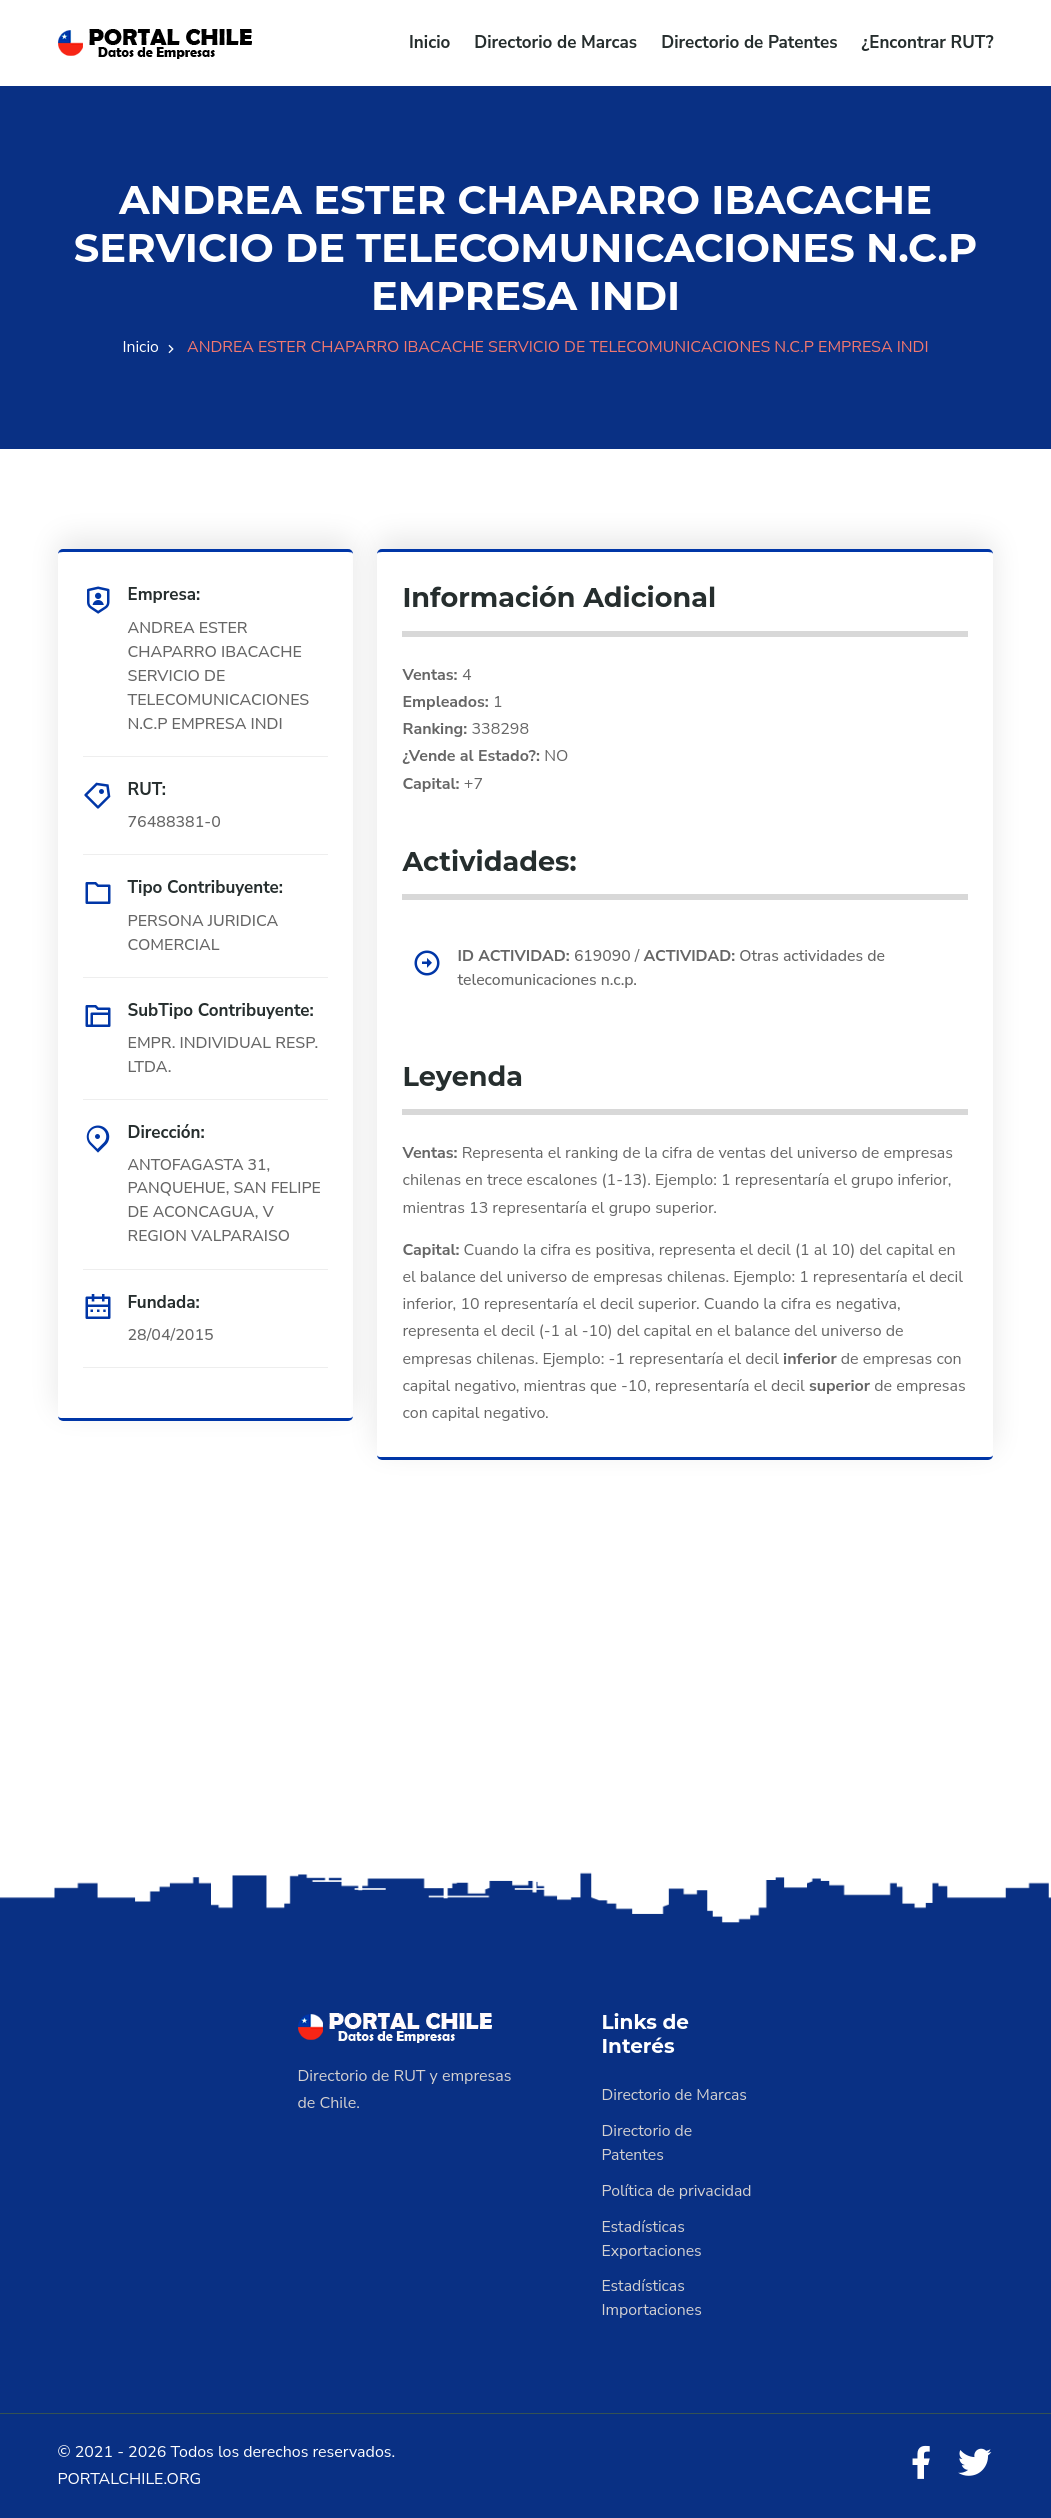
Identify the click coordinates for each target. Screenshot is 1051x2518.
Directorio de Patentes (749, 42)
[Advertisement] (525, 1710)
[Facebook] (919, 2465)
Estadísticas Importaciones (653, 2299)
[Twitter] (974, 2465)
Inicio (429, 42)
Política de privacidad (678, 2191)
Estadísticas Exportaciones (653, 2239)
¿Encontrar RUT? (927, 42)
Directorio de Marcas (555, 42)
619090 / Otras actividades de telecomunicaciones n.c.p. (673, 969)
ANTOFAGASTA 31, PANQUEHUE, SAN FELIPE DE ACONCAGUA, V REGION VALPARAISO (226, 1201)
